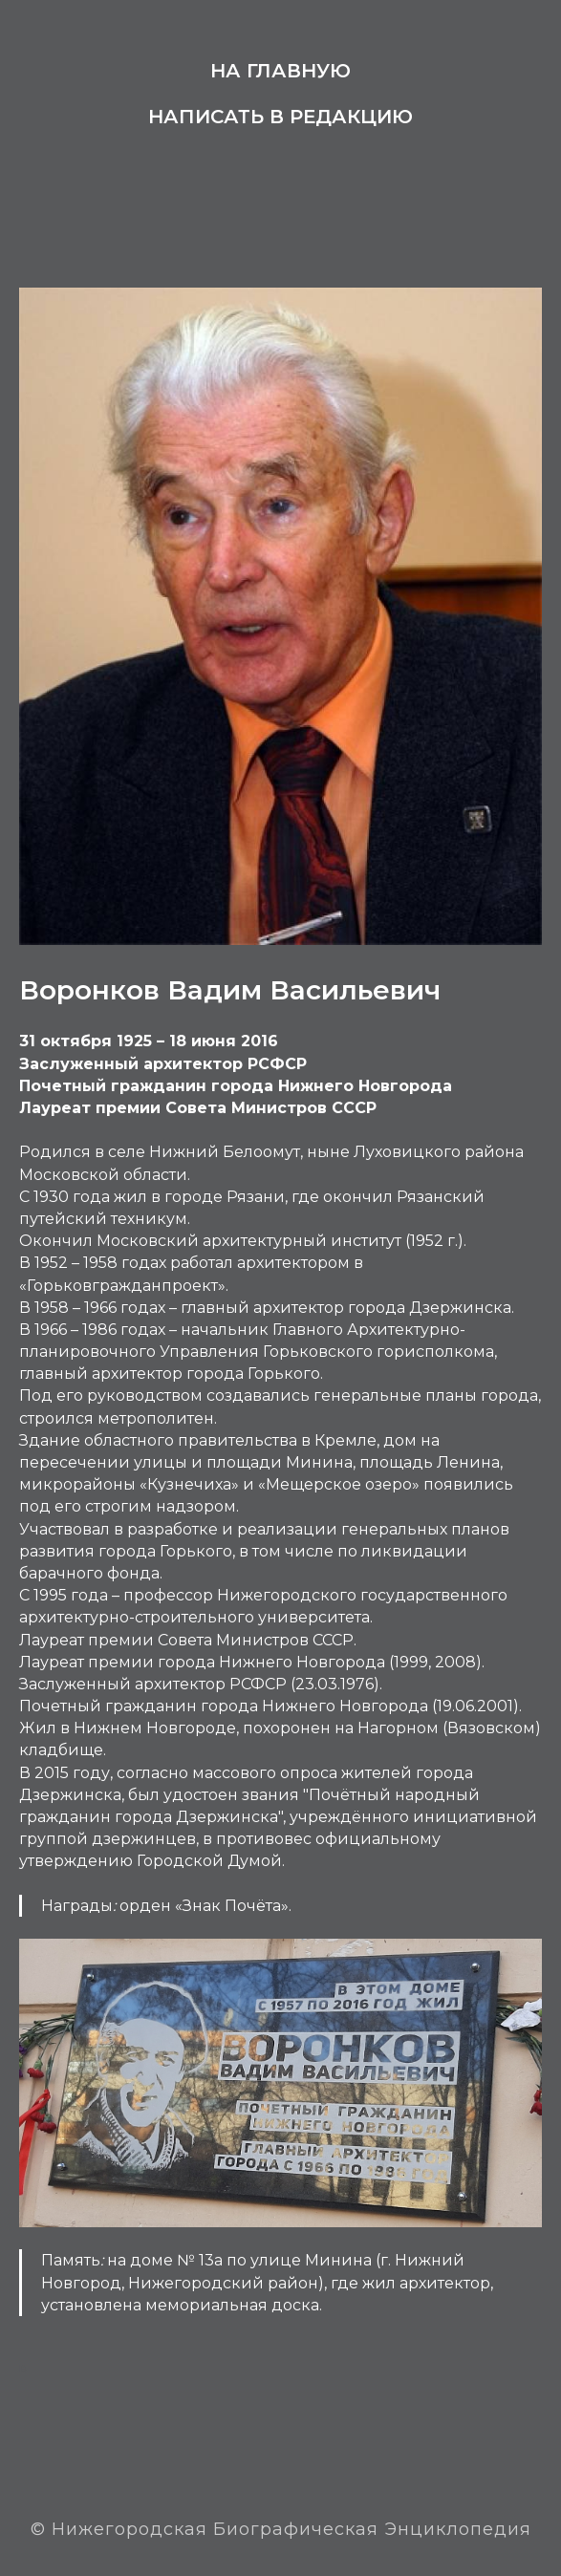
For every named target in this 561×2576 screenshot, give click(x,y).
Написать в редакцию (280, 116)
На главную (280, 70)
